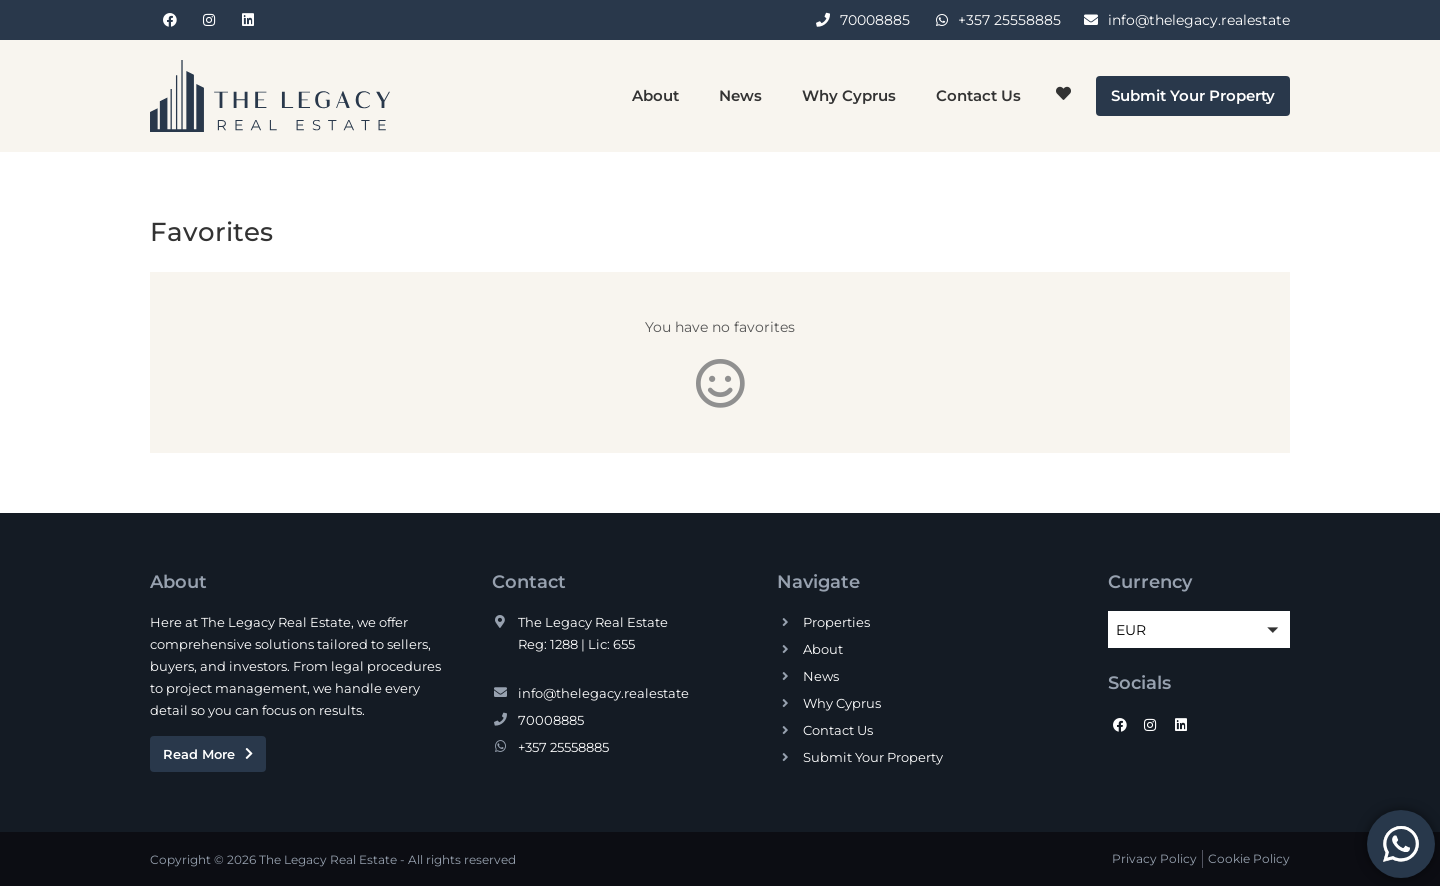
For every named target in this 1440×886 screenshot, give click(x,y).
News (740, 95)
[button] (1199, 629)
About (655, 95)
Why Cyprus (849, 95)
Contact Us (978, 95)
